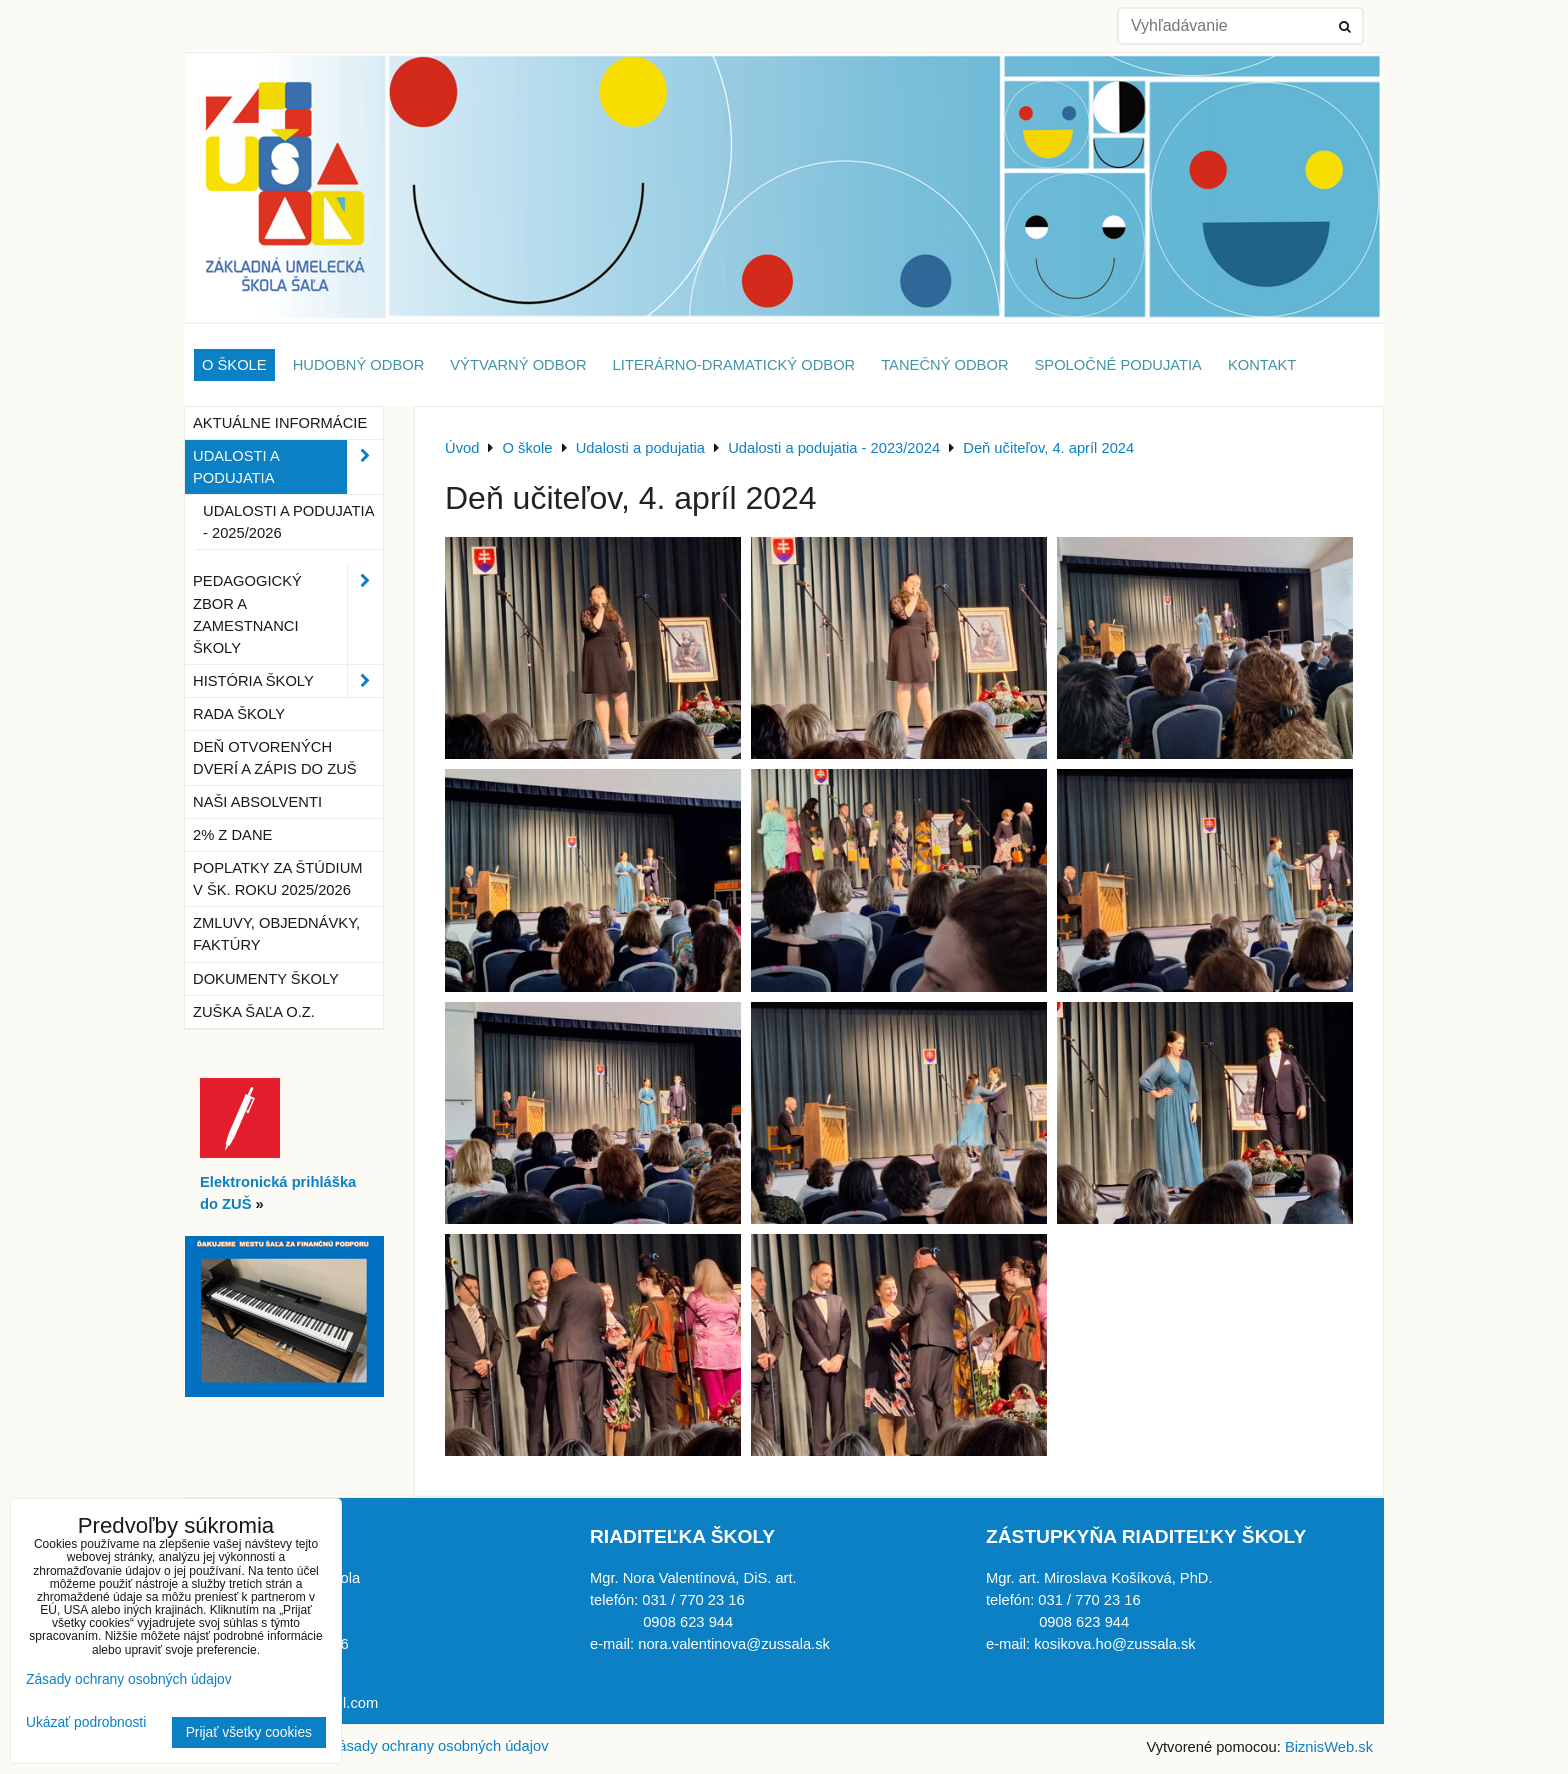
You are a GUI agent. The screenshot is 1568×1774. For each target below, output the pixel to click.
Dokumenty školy (266, 979)
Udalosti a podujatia (288, 467)
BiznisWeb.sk (1329, 1747)
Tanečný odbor (944, 365)
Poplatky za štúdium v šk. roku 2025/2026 (278, 879)
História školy (288, 681)
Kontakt (1262, 365)
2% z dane (232, 835)
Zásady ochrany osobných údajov (438, 1746)
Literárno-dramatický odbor (734, 365)
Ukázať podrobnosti (86, 1722)
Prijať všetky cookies (249, 1732)
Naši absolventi (257, 802)
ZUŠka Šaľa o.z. (254, 1012)
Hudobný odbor (359, 365)
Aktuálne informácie (280, 423)
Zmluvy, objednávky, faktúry (276, 934)
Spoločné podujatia (1118, 365)
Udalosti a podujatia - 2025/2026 (289, 522)
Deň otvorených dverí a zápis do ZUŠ (275, 758)
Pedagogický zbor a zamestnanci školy (288, 614)
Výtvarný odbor (518, 365)
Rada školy (239, 714)
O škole (234, 365)
